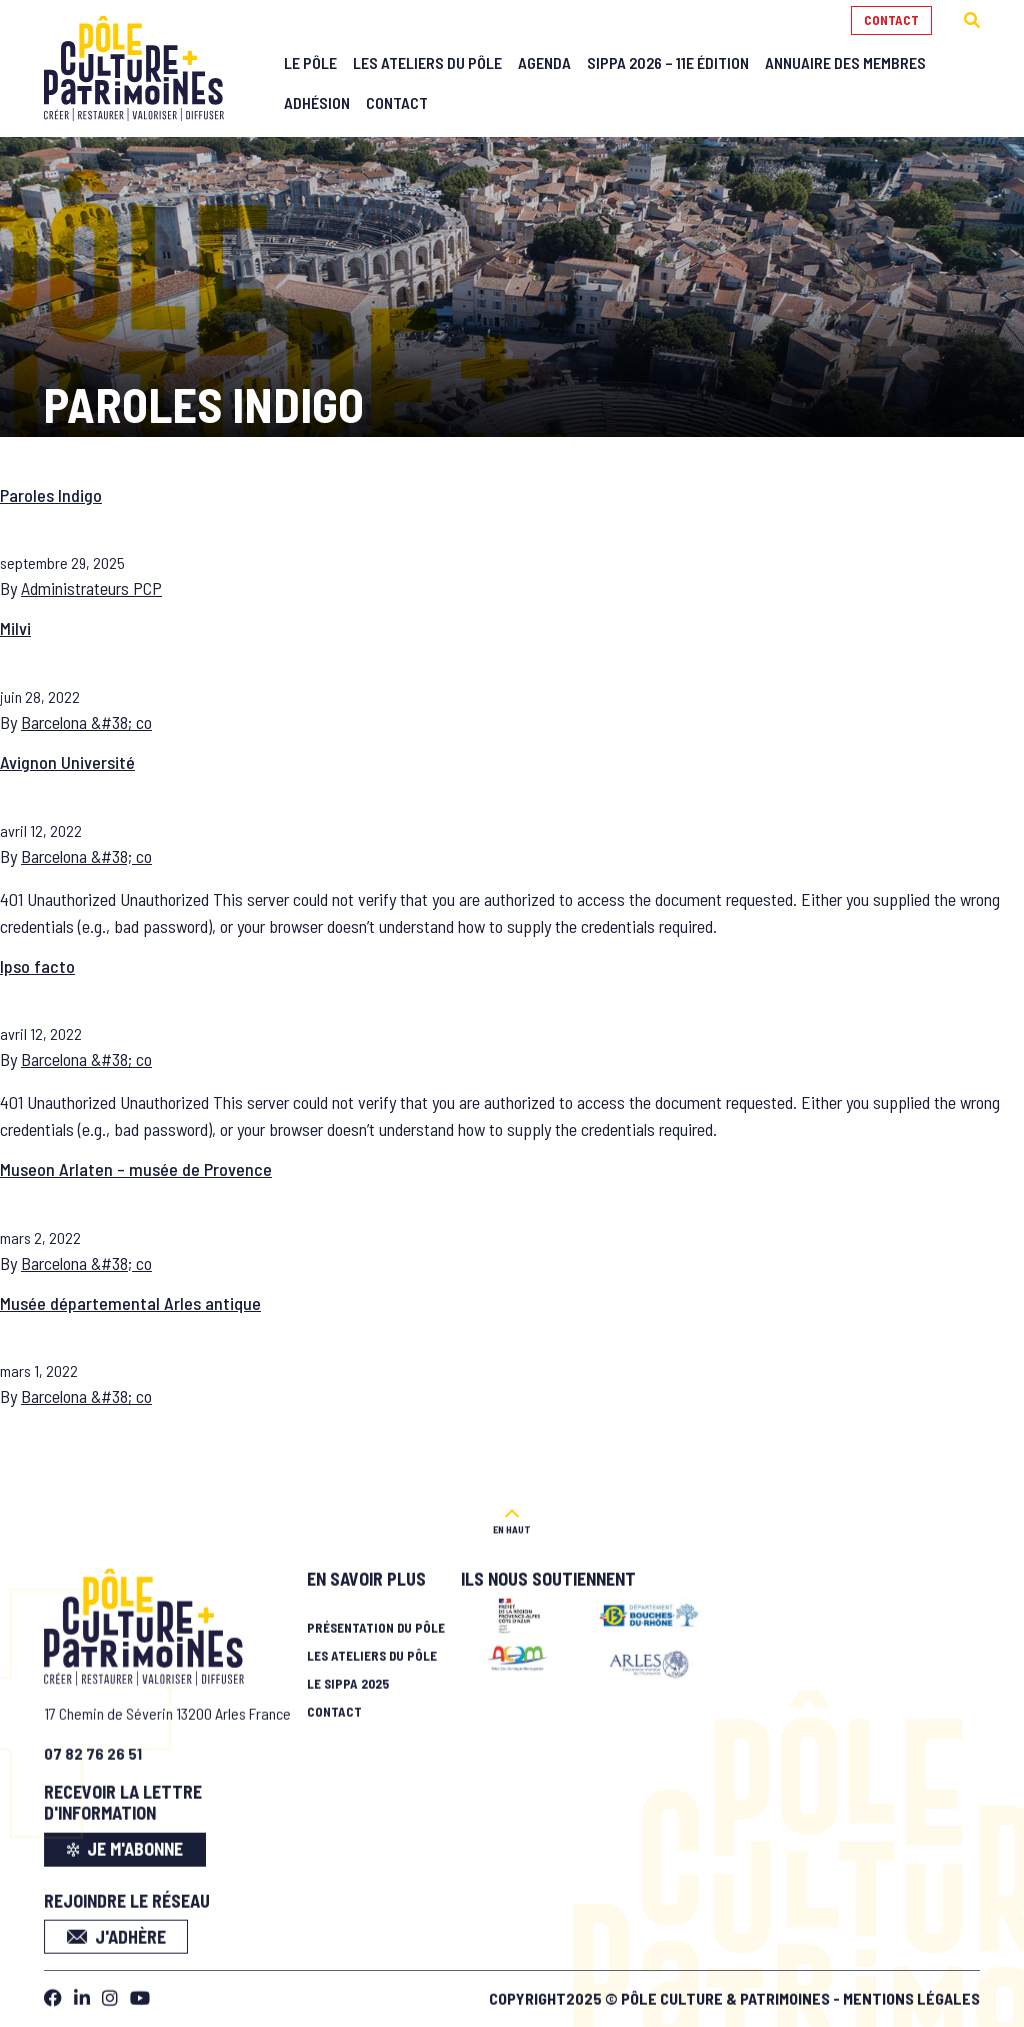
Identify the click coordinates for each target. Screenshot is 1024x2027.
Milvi (15, 628)
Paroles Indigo (51, 495)
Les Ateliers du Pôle (427, 62)
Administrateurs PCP (91, 588)
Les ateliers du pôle (372, 1649)
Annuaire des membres (845, 62)
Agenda (544, 62)
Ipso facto (37, 966)
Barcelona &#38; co (86, 722)
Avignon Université (67, 762)
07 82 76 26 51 (93, 1746)
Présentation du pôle (376, 1621)
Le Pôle (310, 62)
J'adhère (116, 1930)
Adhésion (317, 102)
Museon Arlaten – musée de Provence (136, 1169)
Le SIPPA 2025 (348, 1677)
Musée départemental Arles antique (130, 1303)
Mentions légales (911, 1991)
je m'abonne (125, 1842)
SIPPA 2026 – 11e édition (668, 62)
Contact (891, 20)
